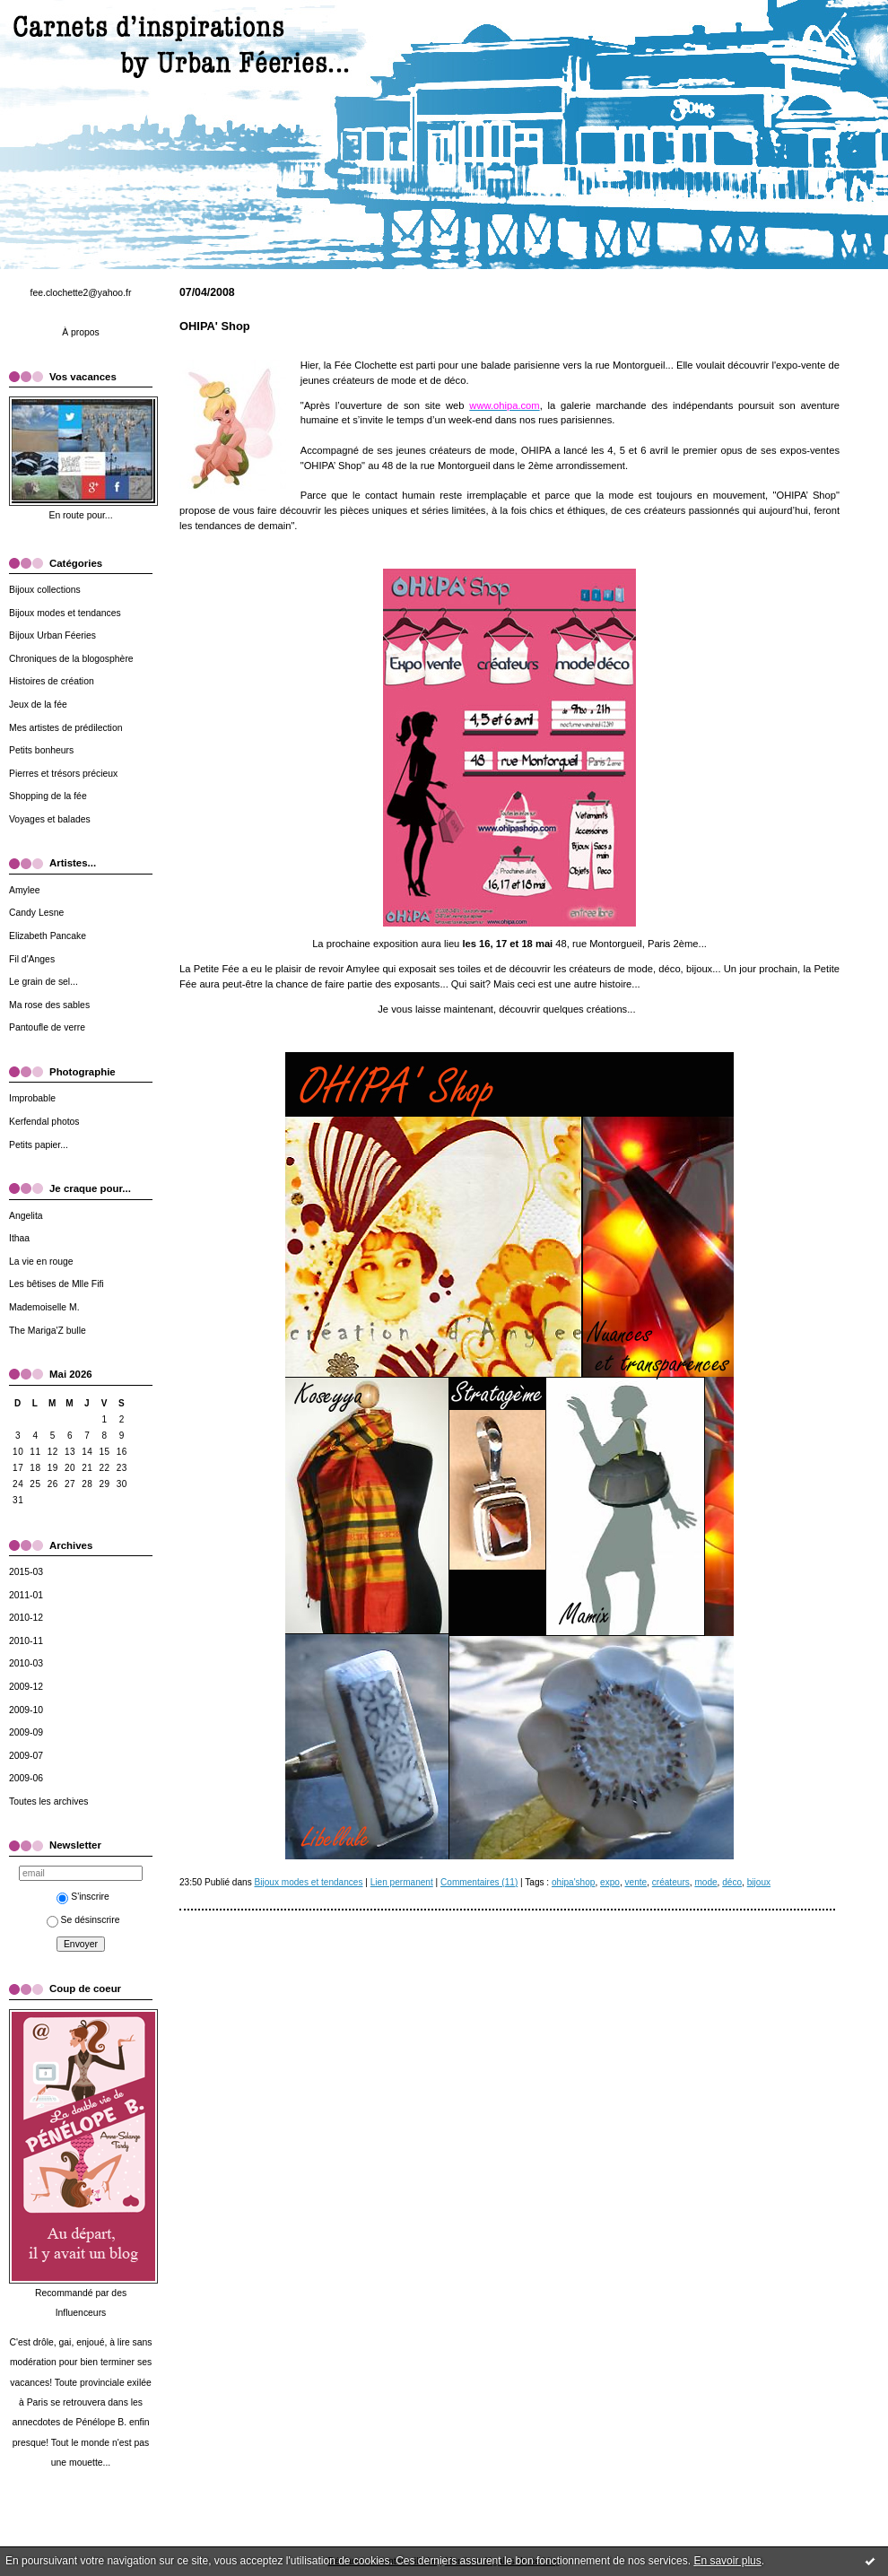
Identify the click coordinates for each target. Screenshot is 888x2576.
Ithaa (19, 1238)
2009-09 (26, 1732)
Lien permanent (401, 1882)
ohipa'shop (573, 1882)
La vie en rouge (41, 1261)
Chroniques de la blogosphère (71, 659)
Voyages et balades (50, 819)
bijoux (758, 1882)
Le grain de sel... (43, 982)
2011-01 (26, 1595)
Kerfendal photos (44, 1122)
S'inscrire (83, 1897)
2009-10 (26, 1710)
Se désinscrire (83, 1920)
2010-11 (26, 1641)
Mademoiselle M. (44, 1307)
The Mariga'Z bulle (47, 1331)
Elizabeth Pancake (47, 936)
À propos (81, 332)
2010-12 (26, 1618)
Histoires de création (51, 681)
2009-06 (26, 1778)
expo (610, 1882)
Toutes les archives (48, 1801)
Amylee (24, 890)
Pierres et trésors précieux (63, 774)
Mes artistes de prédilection (65, 728)
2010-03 (26, 1663)
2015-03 (26, 1572)
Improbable (32, 1098)
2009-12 (26, 1687)
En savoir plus (727, 2560)
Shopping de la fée (48, 796)
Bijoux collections (45, 590)
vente (636, 1882)
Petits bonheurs (41, 750)
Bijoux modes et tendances (65, 613)
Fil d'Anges (32, 959)
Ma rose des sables (49, 1005)
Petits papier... (38, 1145)
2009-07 (26, 1756)
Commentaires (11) (479, 1882)
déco (732, 1882)
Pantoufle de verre (47, 1027)
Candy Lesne (36, 913)
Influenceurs (81, 2313)
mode (705, 1882)
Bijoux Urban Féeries (52, 635)
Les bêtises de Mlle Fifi (56, 1284)
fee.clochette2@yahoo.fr (81, 293)
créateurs (671, 1882)
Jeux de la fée (38, 704)
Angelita (26, 1216)
